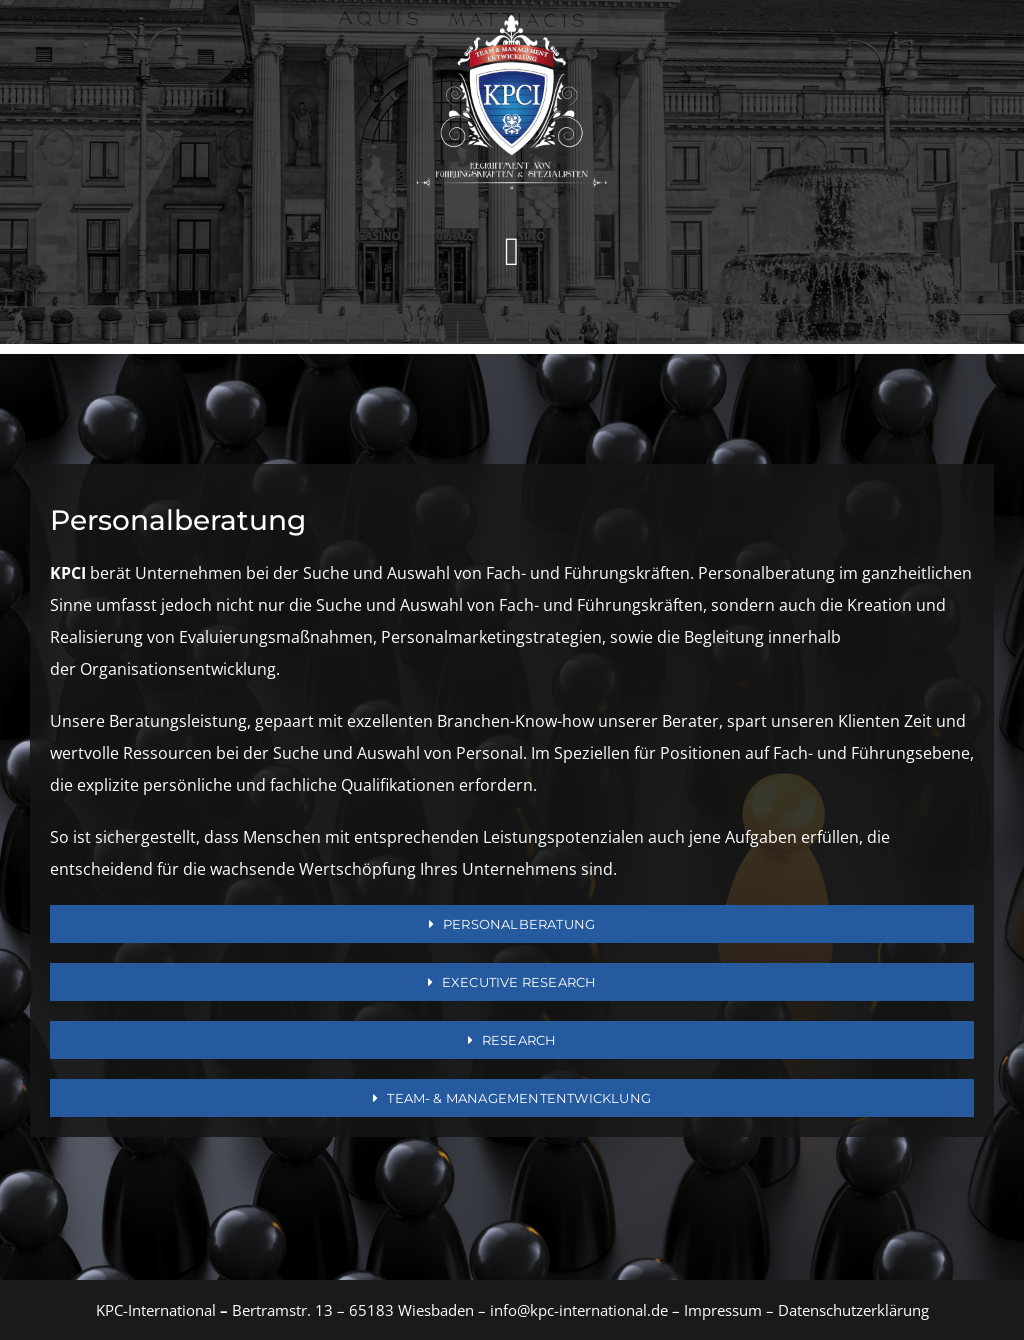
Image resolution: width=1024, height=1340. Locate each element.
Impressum (721, 1310)
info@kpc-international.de (579, 1310)
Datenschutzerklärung (853, 1310)
